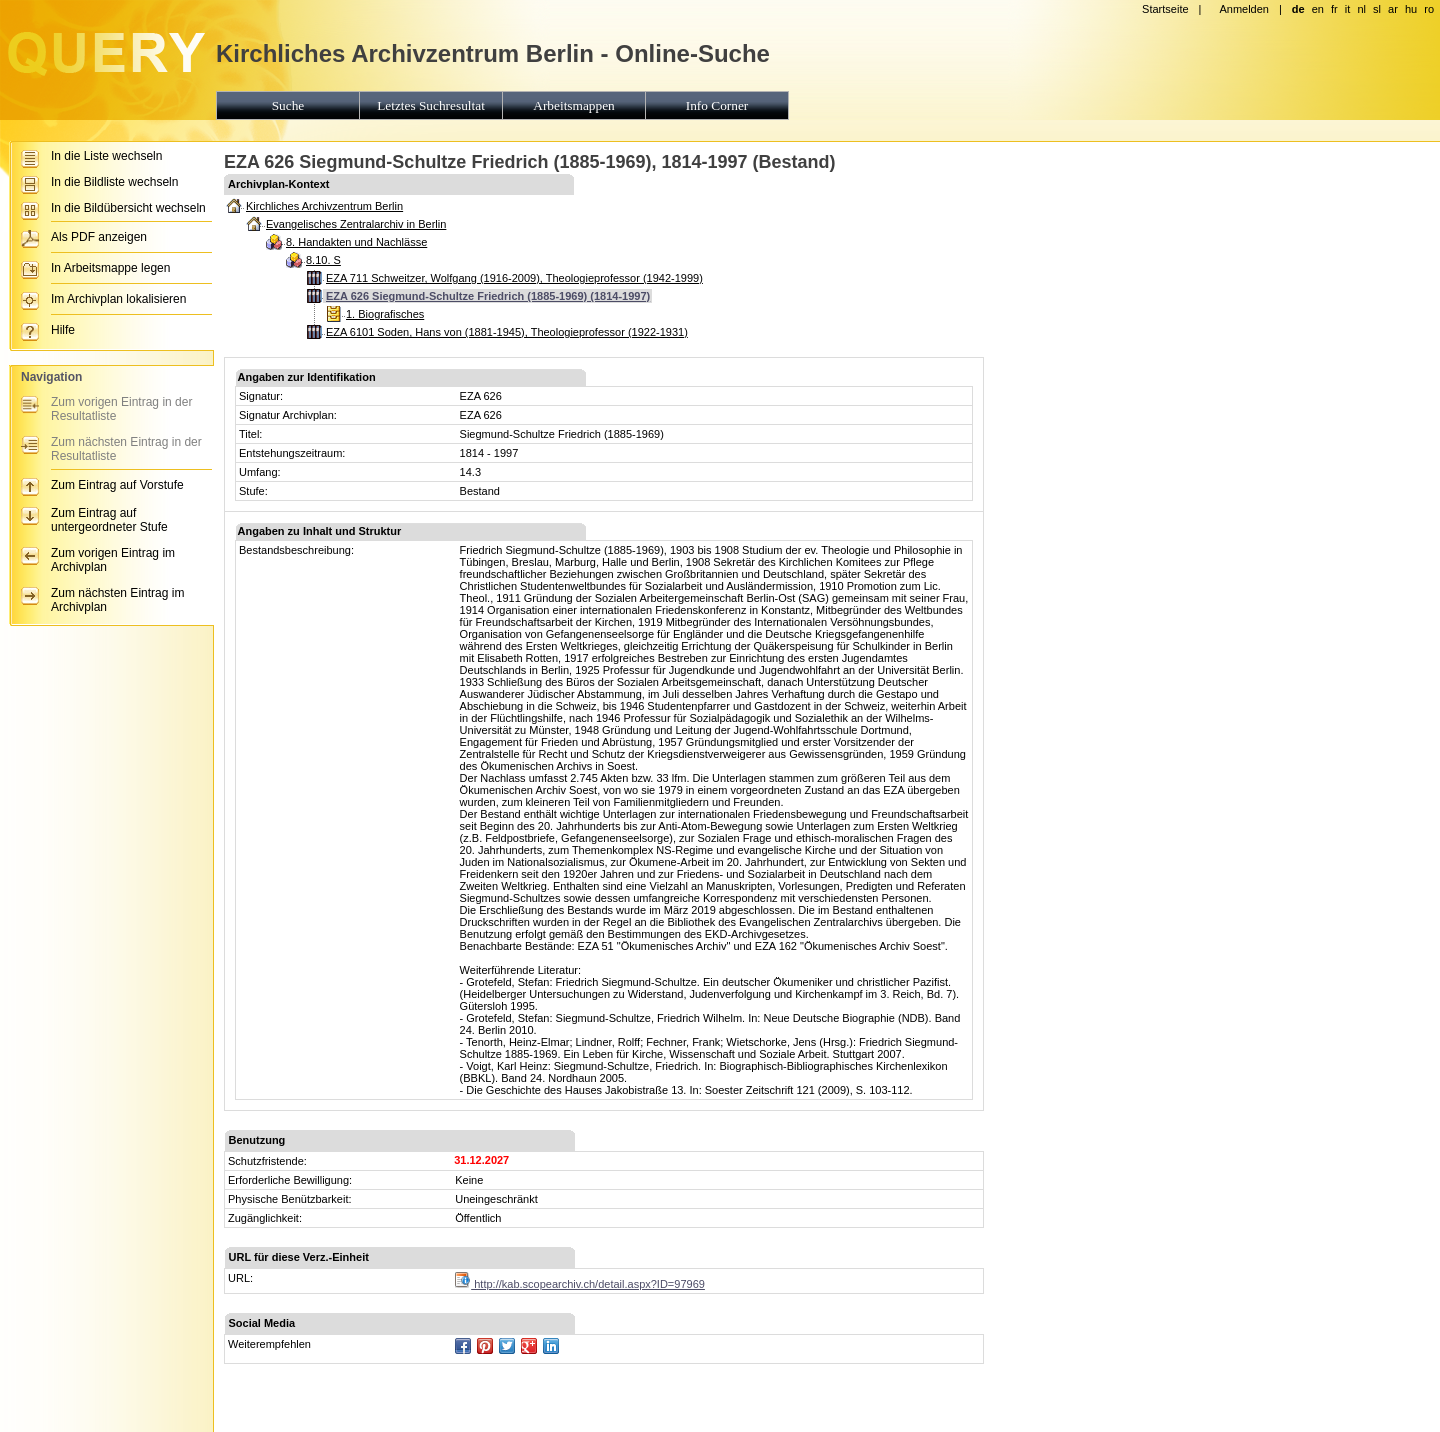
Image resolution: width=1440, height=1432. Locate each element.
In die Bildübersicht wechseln (128, 208)
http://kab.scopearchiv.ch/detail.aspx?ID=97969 (580, 1284)
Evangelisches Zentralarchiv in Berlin (356, 224)
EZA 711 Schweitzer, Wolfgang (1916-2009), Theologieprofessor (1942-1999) (514, 278)
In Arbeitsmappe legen (110, 268)
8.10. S (323, 260)
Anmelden (1244, 9)
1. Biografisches (385, 314)
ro (1429, 9)
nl (1361, 9)
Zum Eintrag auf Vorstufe (117, 485)
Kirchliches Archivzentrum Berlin (324, 206)
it (1348, 9)
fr (1334, 9)
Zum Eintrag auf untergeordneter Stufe (109, 520)
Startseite (1165, 9)
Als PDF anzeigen (99, 237)
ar (1393, 9)
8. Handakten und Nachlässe (356, 242)
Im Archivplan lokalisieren (118, 299)
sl (1377, 9)
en (1318, 9)
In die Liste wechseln (106, 156)
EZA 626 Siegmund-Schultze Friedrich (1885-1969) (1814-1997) (488, 296)
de (1298, 9)
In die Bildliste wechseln (114, 182)
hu (1411, 9)
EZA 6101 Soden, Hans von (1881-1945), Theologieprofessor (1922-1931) (507, 332)
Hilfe (63, 330)
